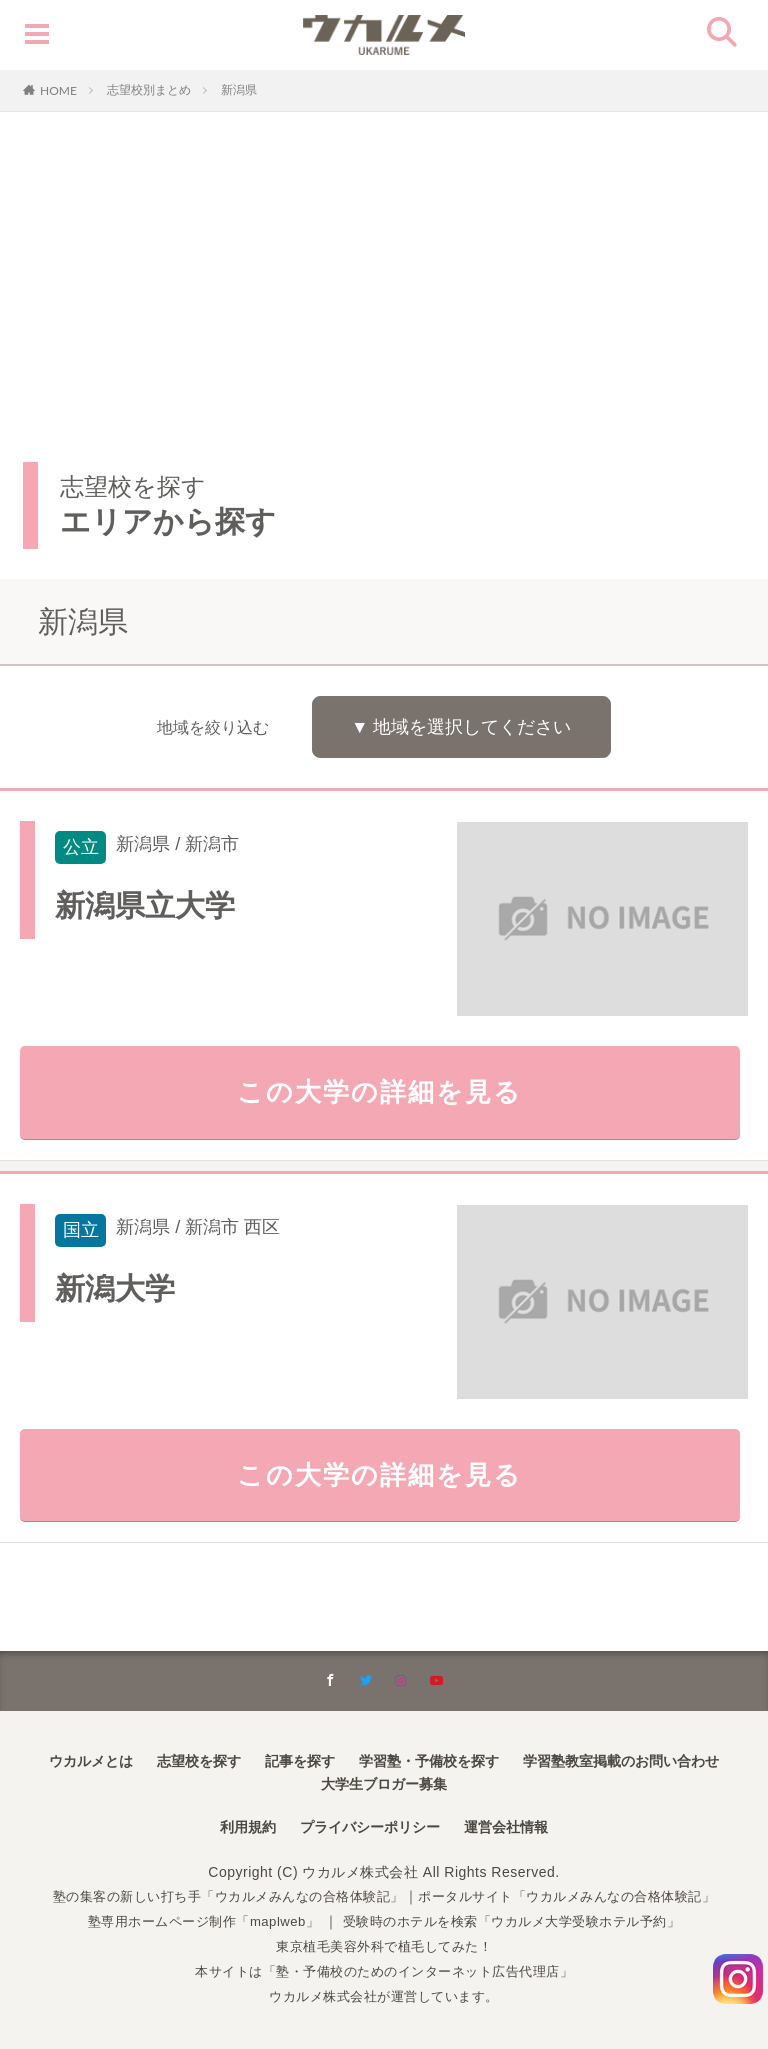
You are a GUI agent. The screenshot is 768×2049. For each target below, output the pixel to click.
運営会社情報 (506, 1829)
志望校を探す (199, 1763)
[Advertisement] (384, 262)
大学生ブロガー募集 (384, 1786)
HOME (58, 90)
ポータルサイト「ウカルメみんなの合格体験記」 (579, 1899)
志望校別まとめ (149, 90)
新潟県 (239, 90)
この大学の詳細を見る (384, 1096)
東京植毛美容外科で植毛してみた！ (384, 1948)
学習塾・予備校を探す (429, 1763)
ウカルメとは (91, 1763)
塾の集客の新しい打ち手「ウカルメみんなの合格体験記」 (217, 1899)
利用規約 (248, 1829)
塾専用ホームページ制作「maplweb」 (191, 1923)
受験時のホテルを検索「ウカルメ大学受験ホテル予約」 (519, 1923)
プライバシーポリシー (370, 1829)
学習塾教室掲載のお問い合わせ (621, 1763)
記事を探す (300, 1763)
